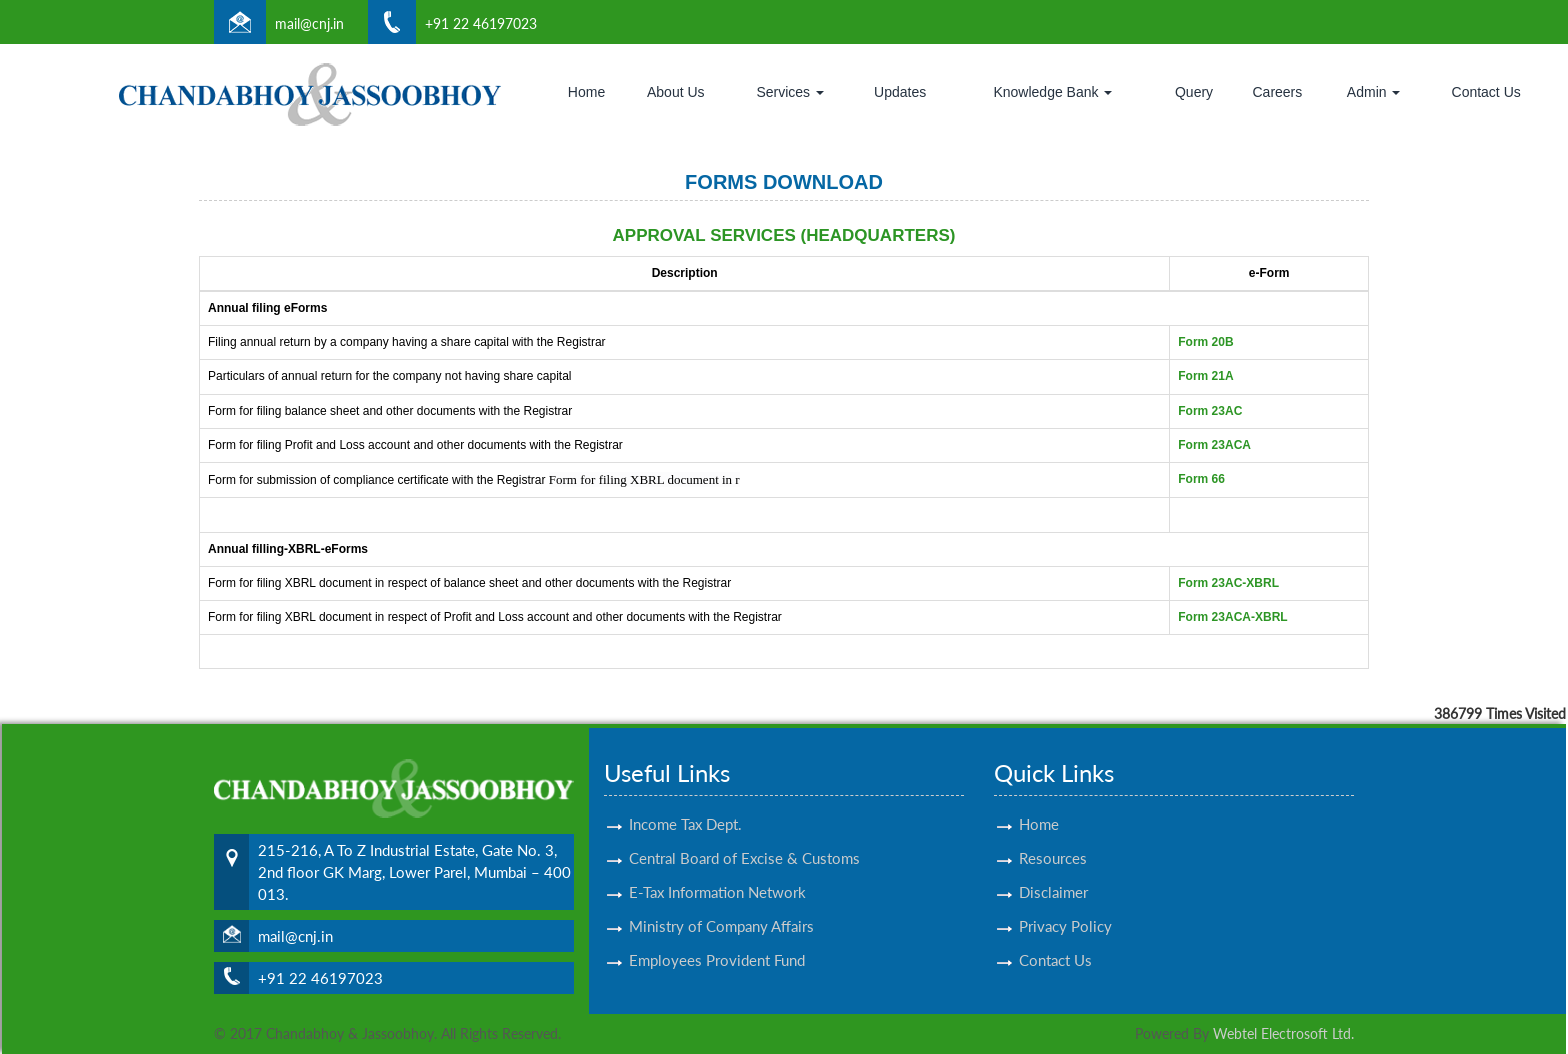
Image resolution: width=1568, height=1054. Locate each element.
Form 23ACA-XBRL (1232, 617)
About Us (676, 92)
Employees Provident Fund (717, 936)
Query (1194, 92)
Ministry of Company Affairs (721, 902)
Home (586, 92)
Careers (1277, 92)
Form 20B (1205, 342)
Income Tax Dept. (685, 800)
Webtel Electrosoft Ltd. (1283, 1033)
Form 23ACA (1214, 445)
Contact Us (1486, 92)
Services (790, 92)
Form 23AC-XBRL (1228, 583)
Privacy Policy (1065, 902)
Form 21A (1205, 376)
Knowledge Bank (1052, 92)
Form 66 (1201, 479)
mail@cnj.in (309, 23)
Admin (1374, 92)
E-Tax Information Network (717, 868)
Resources (1053, 834)
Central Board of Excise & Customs (744, 834)
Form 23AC (1210, 411)
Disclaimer (1053, 868)
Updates (900, 92)
